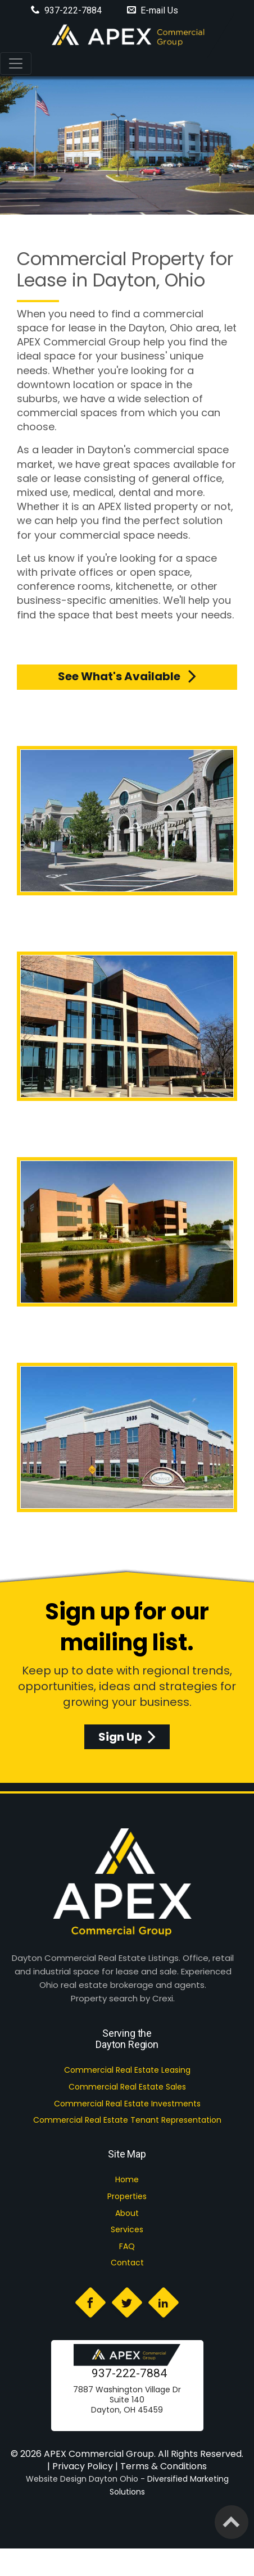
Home (127, 2179)
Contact (127, 2262)
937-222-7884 (129, 2373)
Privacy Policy (82, 2466)
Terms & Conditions (163, 2466)
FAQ (127, 2246)
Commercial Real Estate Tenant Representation (127, 2120)
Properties (127, 2196)
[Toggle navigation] (15, 63)
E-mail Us (152, 10)
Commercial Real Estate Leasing (127, 2070)
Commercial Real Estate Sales (127, 2086)
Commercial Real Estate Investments (127, 2103)
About (127, 2213)
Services (127, 2229)
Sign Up (127, 1737)
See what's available (127, 676)
